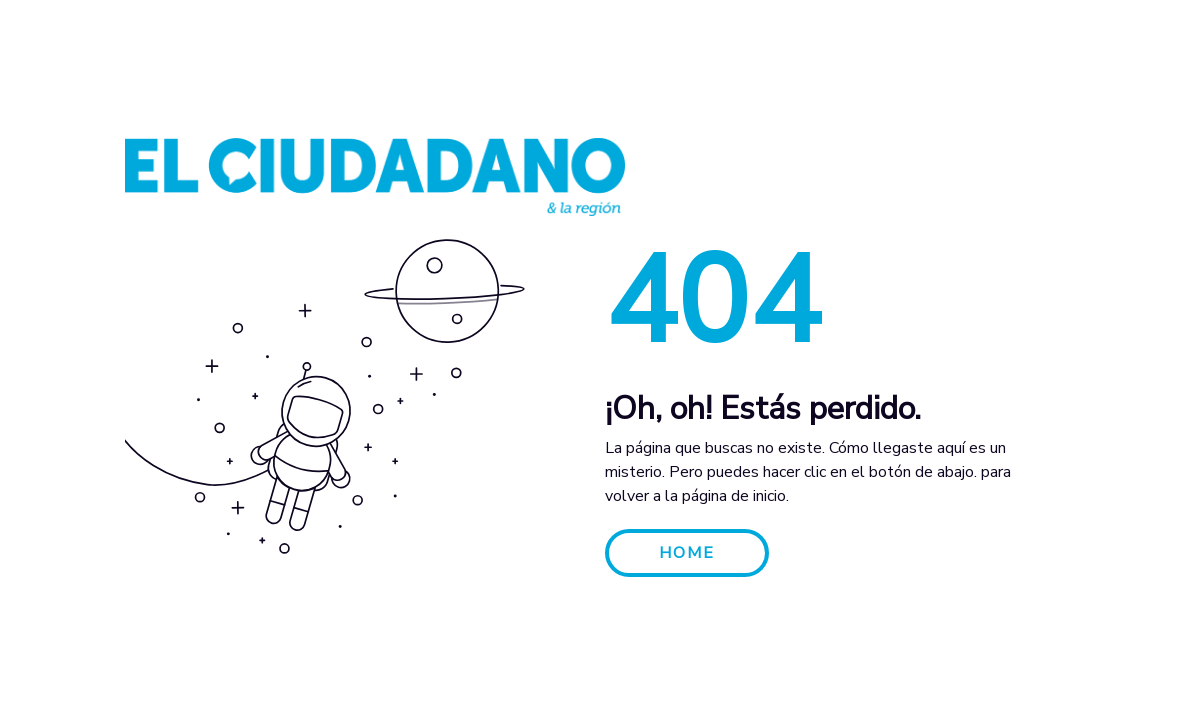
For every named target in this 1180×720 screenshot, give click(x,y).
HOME (687, 553)
